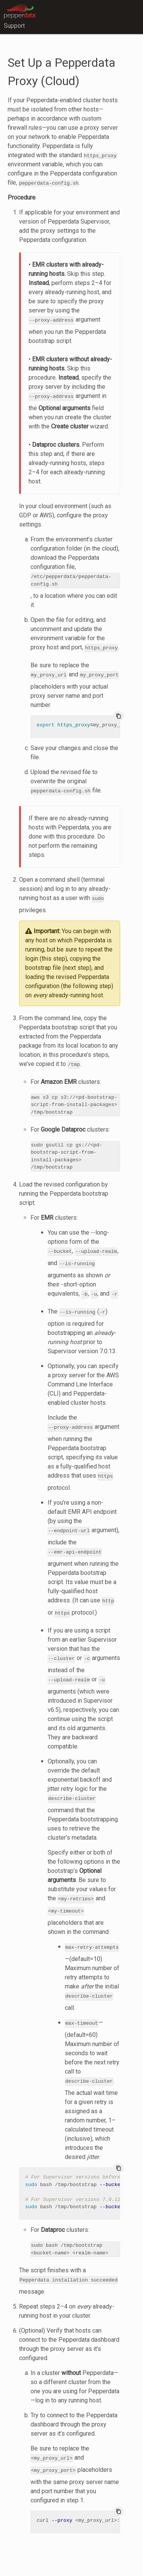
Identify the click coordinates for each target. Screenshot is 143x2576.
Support (14, 25)
